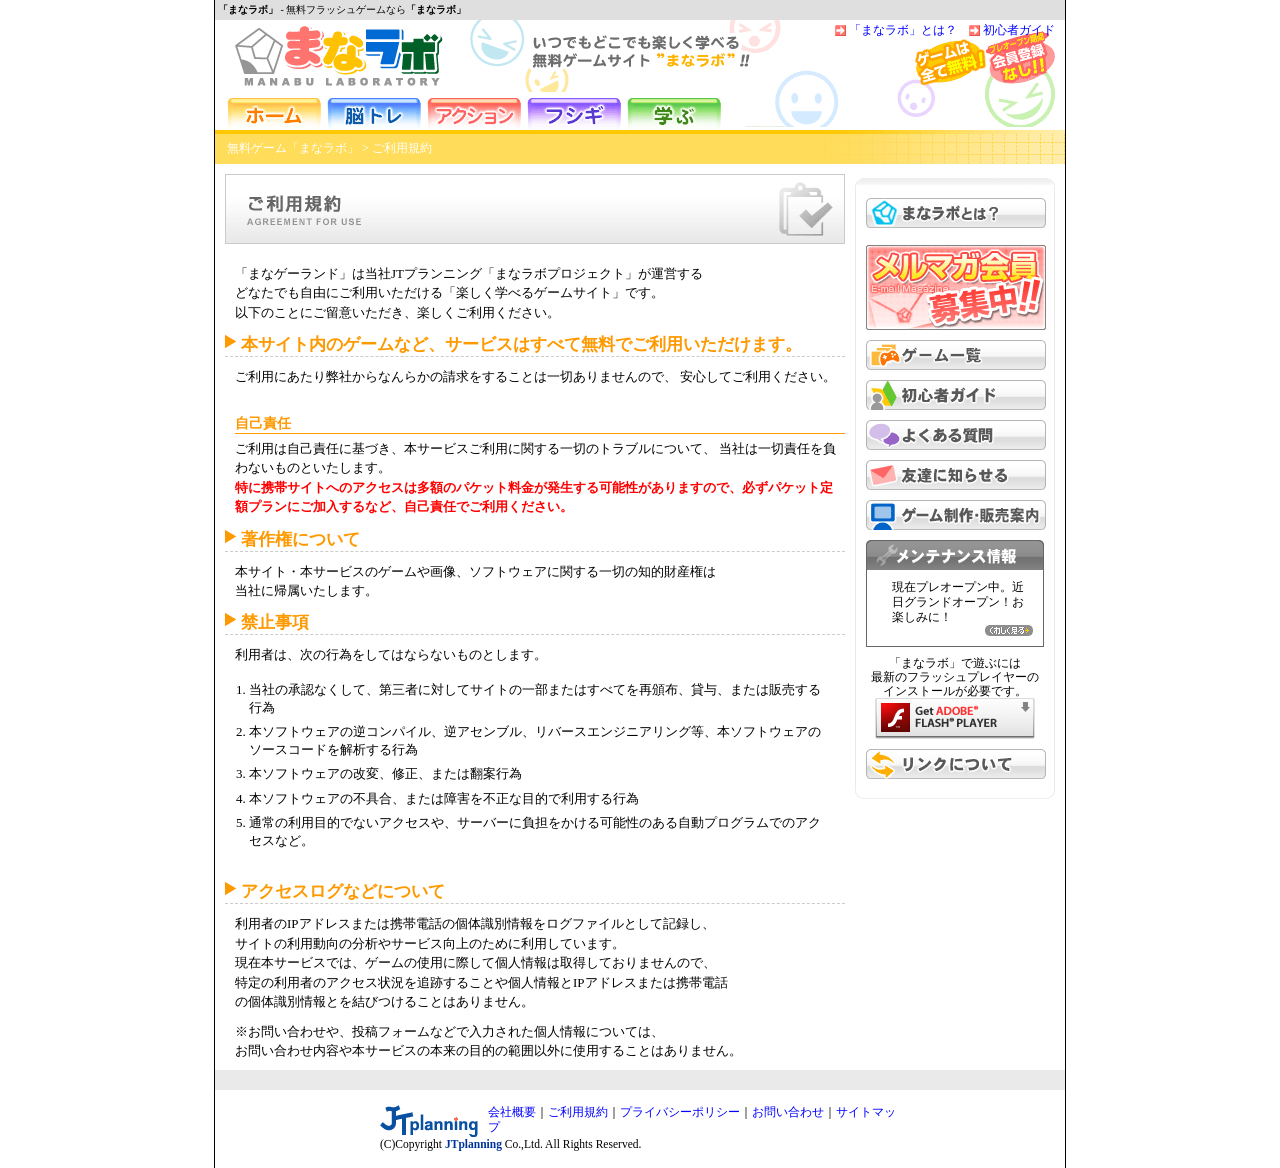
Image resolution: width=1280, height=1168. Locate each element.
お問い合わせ (788, 1112)
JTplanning (473, 1144)
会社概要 (512, 1112)
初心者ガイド (1019, 30)
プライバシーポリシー (680, 1112)
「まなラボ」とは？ (903, 30)
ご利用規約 (578, 1112)
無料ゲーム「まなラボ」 (293, 148)
